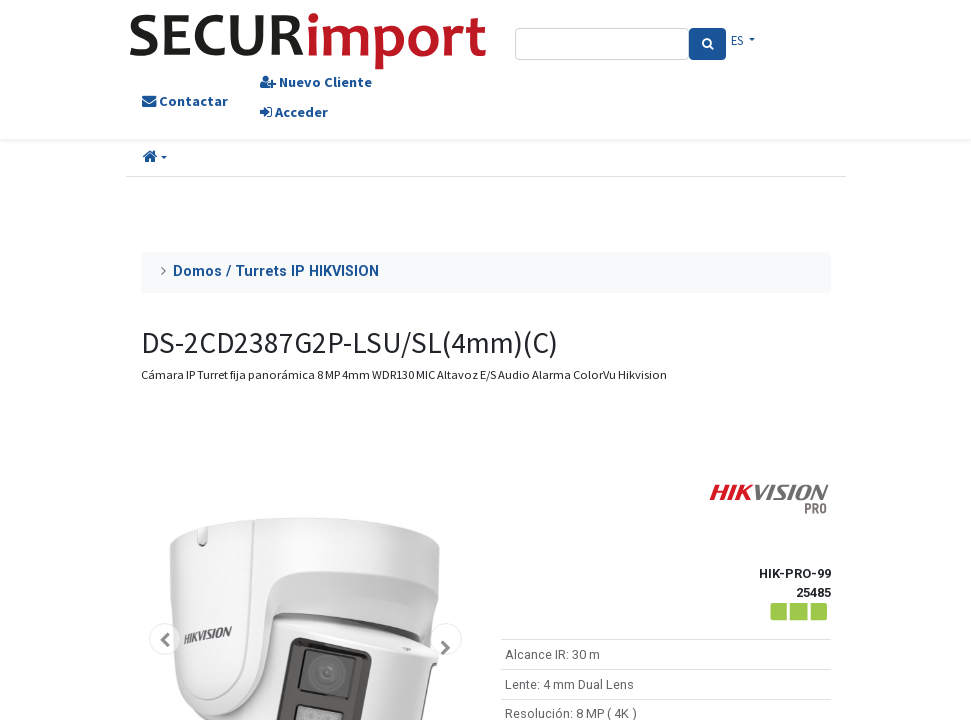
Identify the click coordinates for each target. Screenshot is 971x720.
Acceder (294, 112)
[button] (155, 158)
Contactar (185, 101)
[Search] (707, 44)
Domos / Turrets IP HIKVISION (276, 271)
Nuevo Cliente (316, 82)
